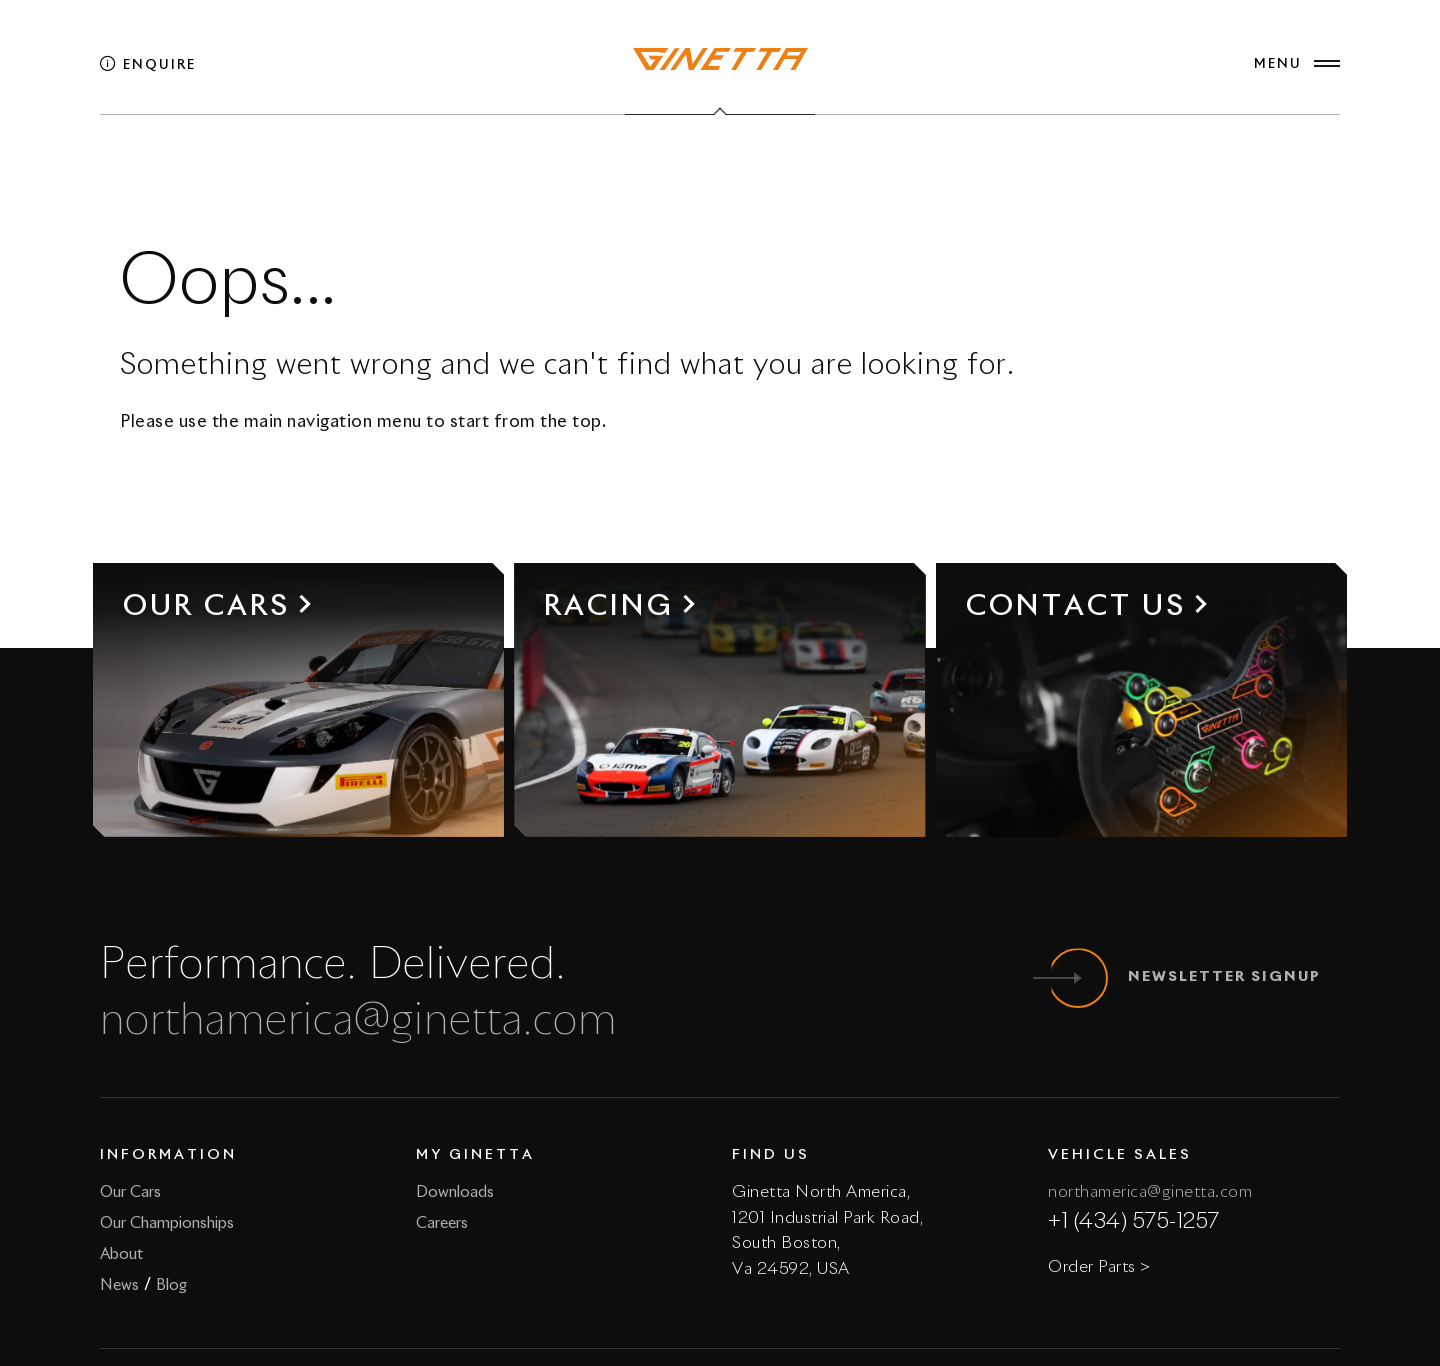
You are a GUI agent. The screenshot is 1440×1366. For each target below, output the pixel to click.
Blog (171, 1285)
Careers (442, 1223)
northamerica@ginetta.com (358, 1021)
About (121, 1254)
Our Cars (130, 1192)
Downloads (455, 1192)
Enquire (148, 65)
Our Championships (167, 1223)
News (119, 1285)
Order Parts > (1099, 1267)
